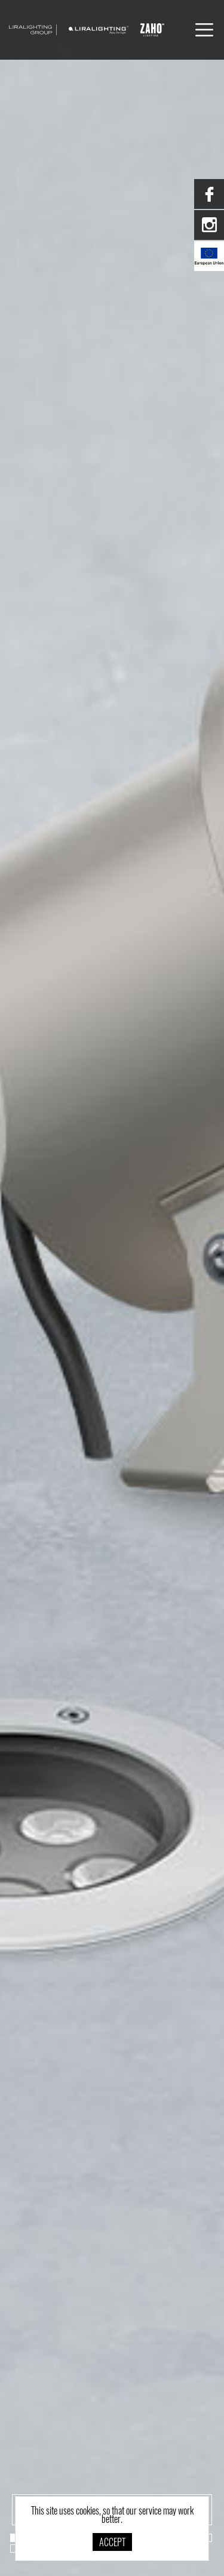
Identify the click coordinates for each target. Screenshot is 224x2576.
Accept (112, 2543)
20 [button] (14, 2548)
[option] (112, 1288)
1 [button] (14, 2538)
